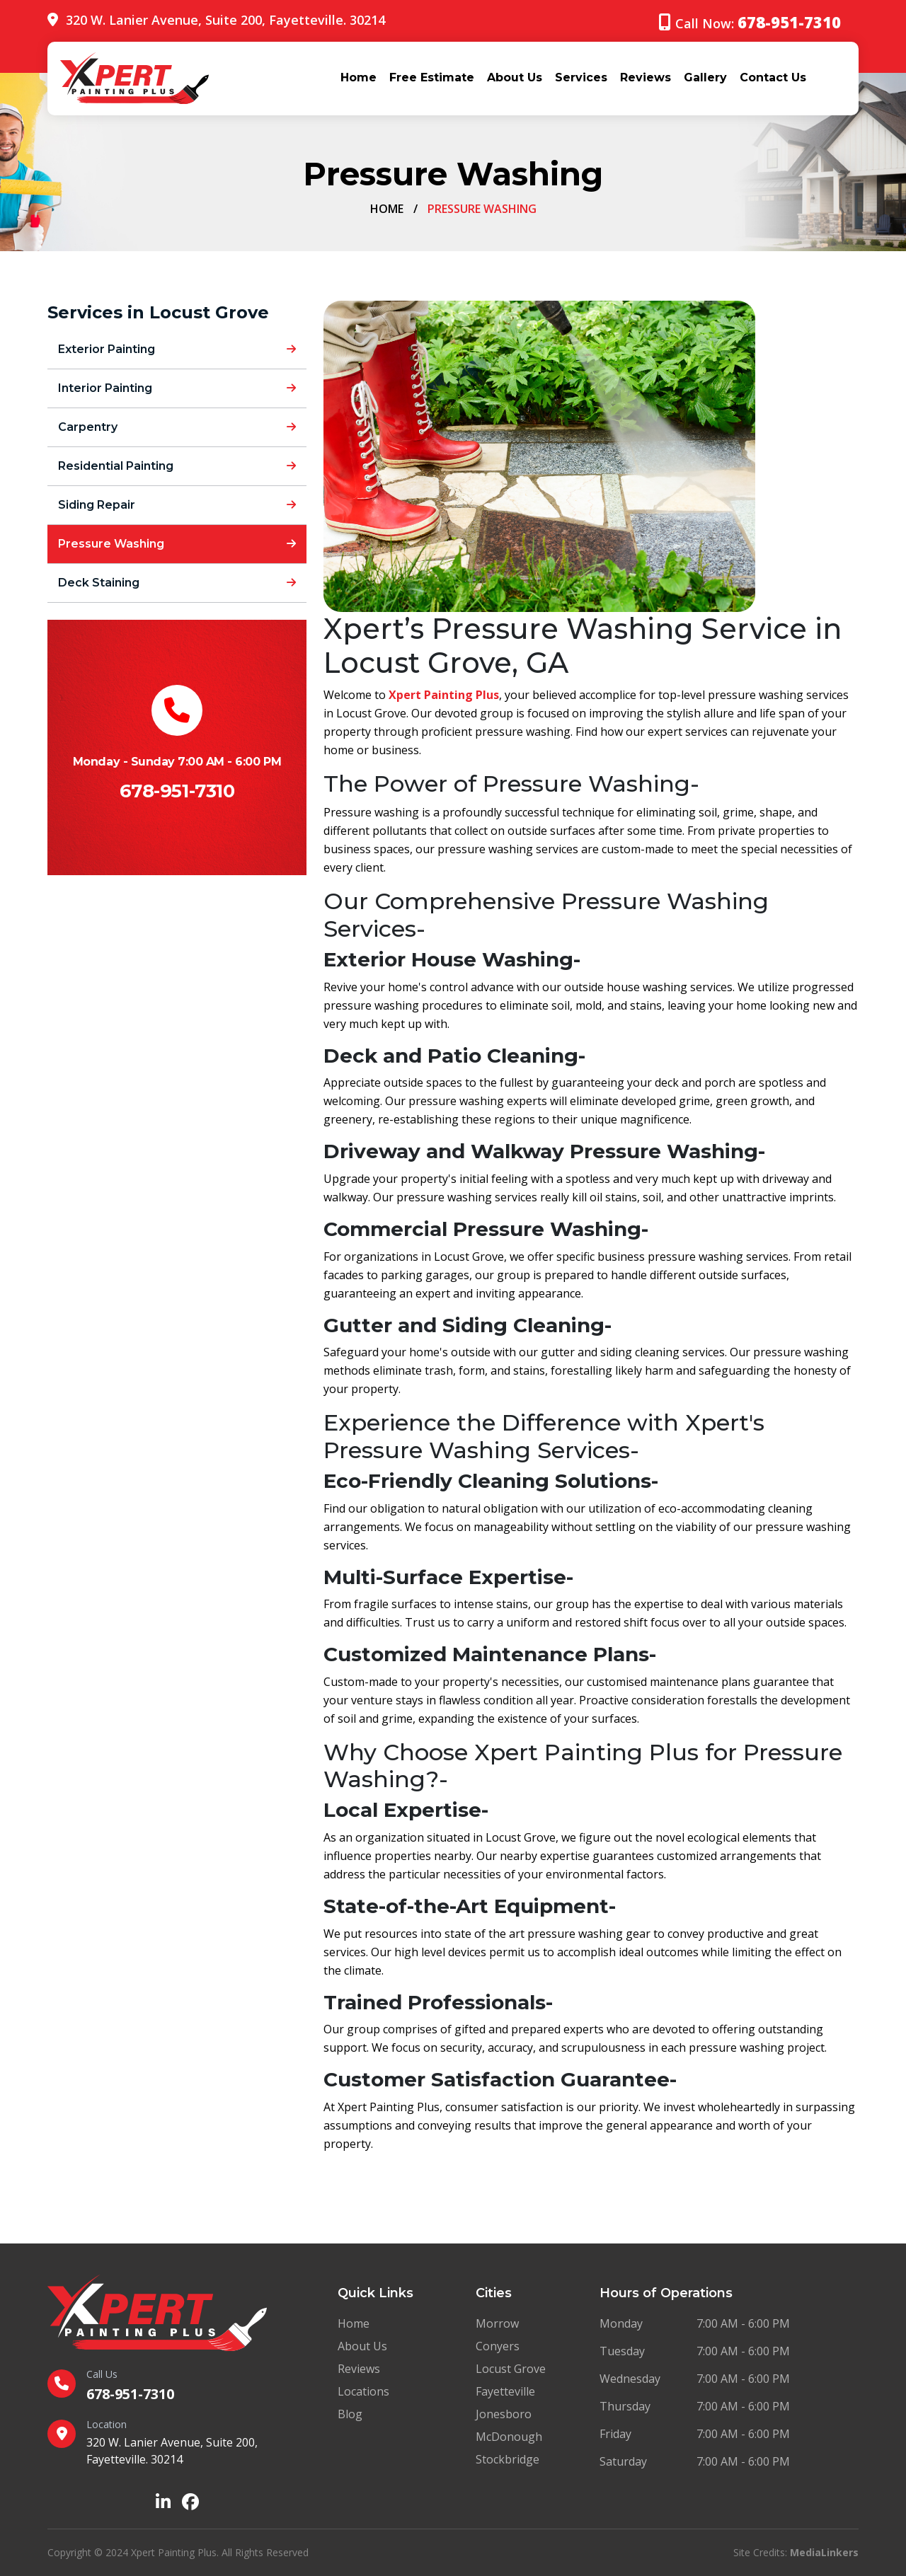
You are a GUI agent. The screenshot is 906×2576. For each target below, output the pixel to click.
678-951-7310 (177, 791)
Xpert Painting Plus (444, 695)
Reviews (645, 77)
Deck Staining (177, 582)
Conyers (498, 2346)
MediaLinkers (824, 2552)
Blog (350, 2414)
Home (358, 77)
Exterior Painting (177, 349)
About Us (514, 77)
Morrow (497, 2323)
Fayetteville (505, 2391)
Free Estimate (431, 77)
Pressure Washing (177, 543)
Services (581, 77)
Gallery (705, 77)
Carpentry (177, 427)
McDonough (509, 2436)
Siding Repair (177, 505)
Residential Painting (177, 466)
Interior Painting (177, 388)
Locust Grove (511, 2368)
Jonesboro (504, 2414)
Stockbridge (507, 2459)
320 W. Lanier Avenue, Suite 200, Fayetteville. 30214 (225, 19)
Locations (363, 2391)
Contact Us (773, 77)
